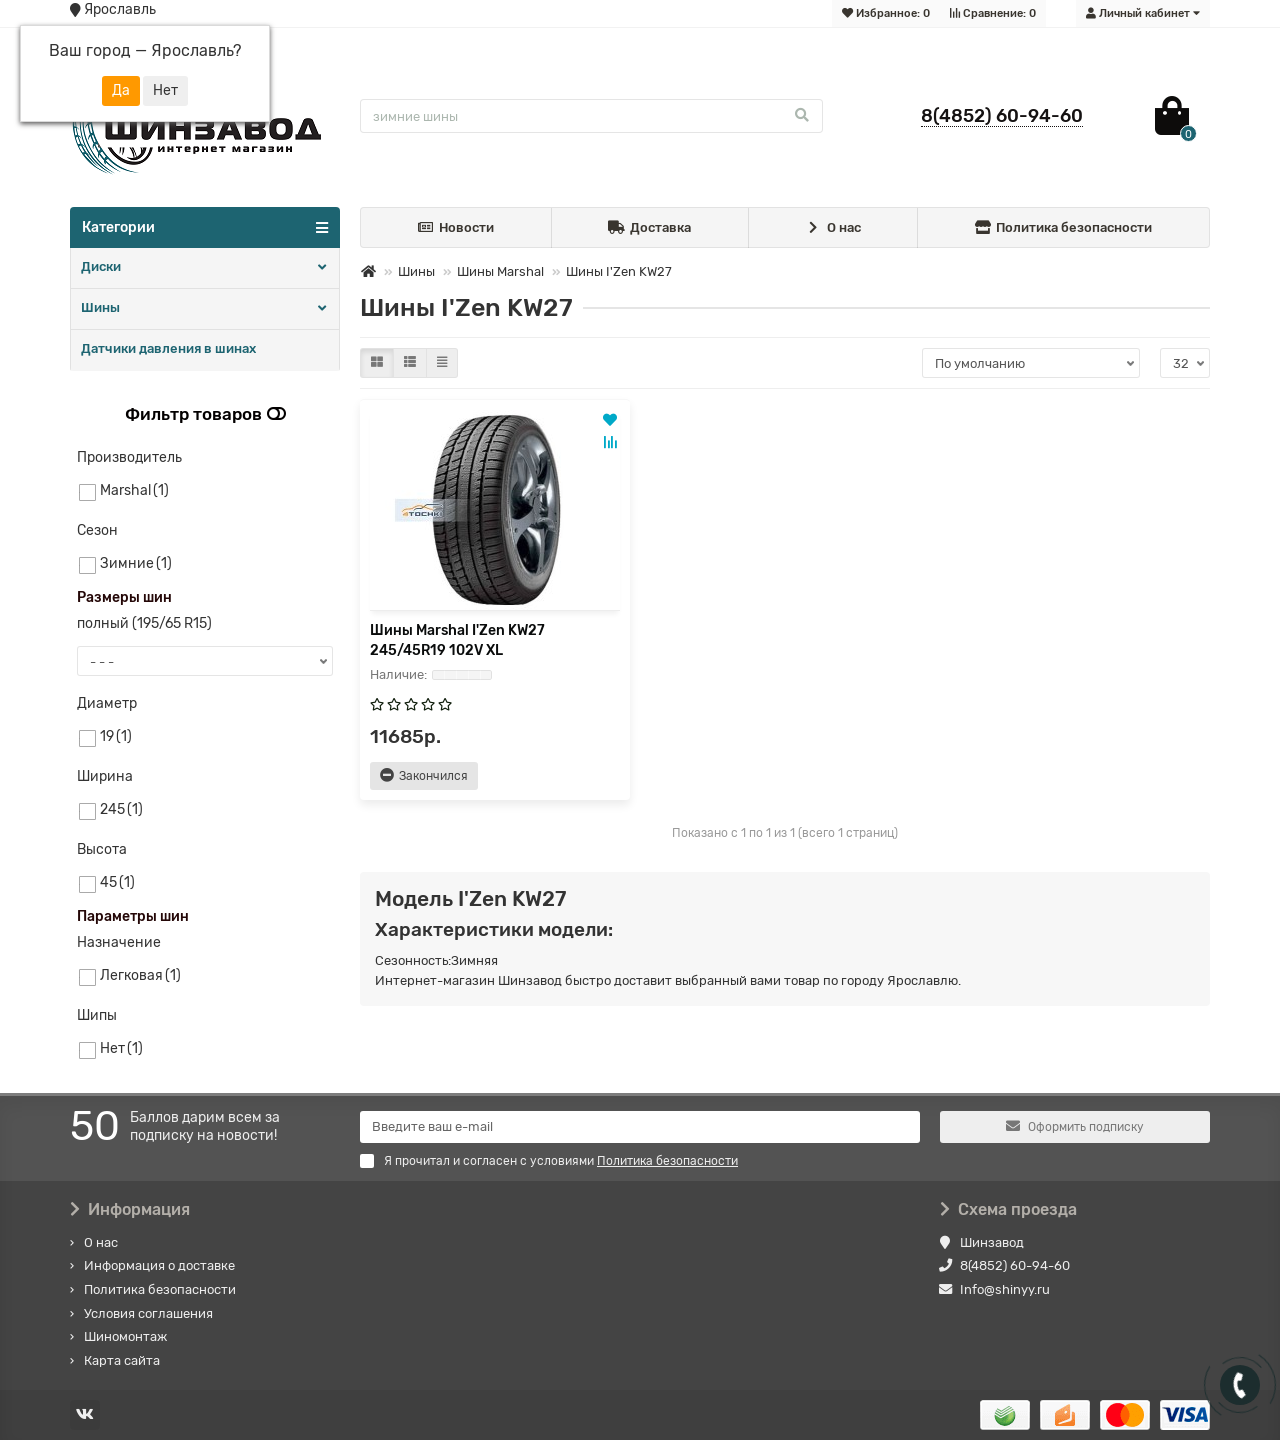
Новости (456, 228)
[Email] (640, 1127)
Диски (101, 266)
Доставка (649, 228)
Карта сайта (122, 1360)
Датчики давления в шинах (168, 348)
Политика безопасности (1064, 228)
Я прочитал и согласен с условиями (549, 1161)
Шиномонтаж (125, 1336)
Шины (100, 307)
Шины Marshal (500, 271)
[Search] (591, 116)
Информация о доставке (159, 1265)
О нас (833, 228)
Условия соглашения (148, 1313)
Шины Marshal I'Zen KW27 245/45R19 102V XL (457, 640)
